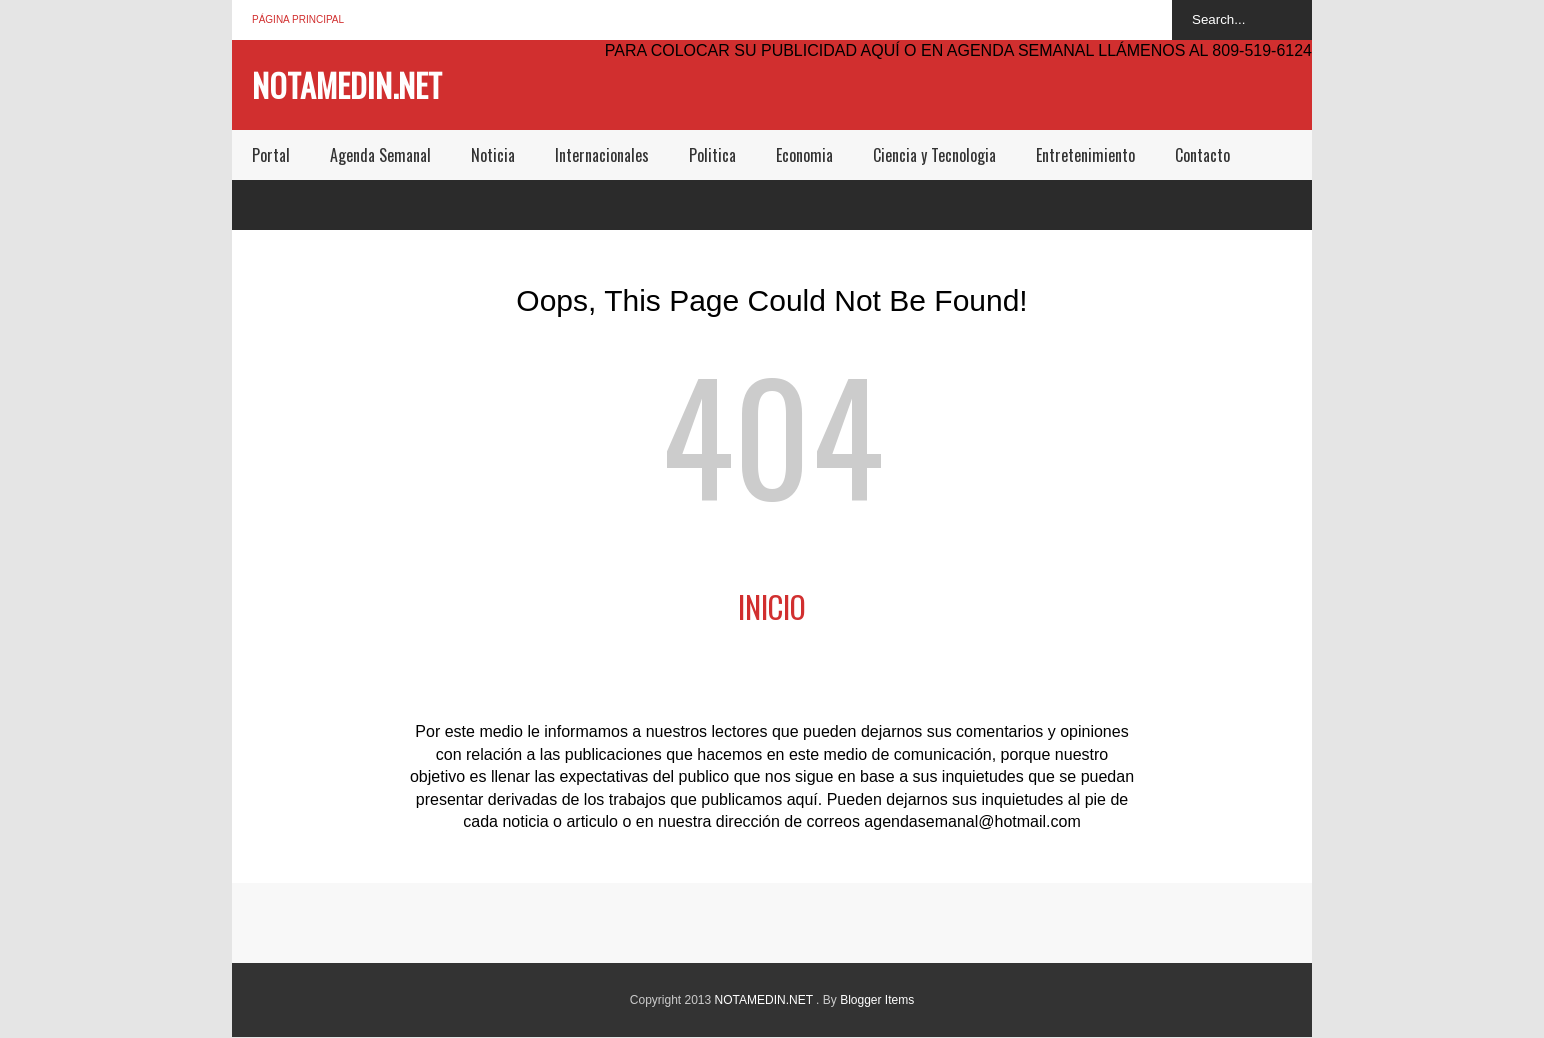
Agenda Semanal (380, 155)
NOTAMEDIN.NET (347, 84)
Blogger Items (877, 1000)
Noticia (493, 155)
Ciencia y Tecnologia (934, 155)
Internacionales (602, 155)
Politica (712, 155)
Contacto (1202, 155)
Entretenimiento (1085, 155)
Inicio (772, 606)
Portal (271, 155)
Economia (804, 155)
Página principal (298, 19)
